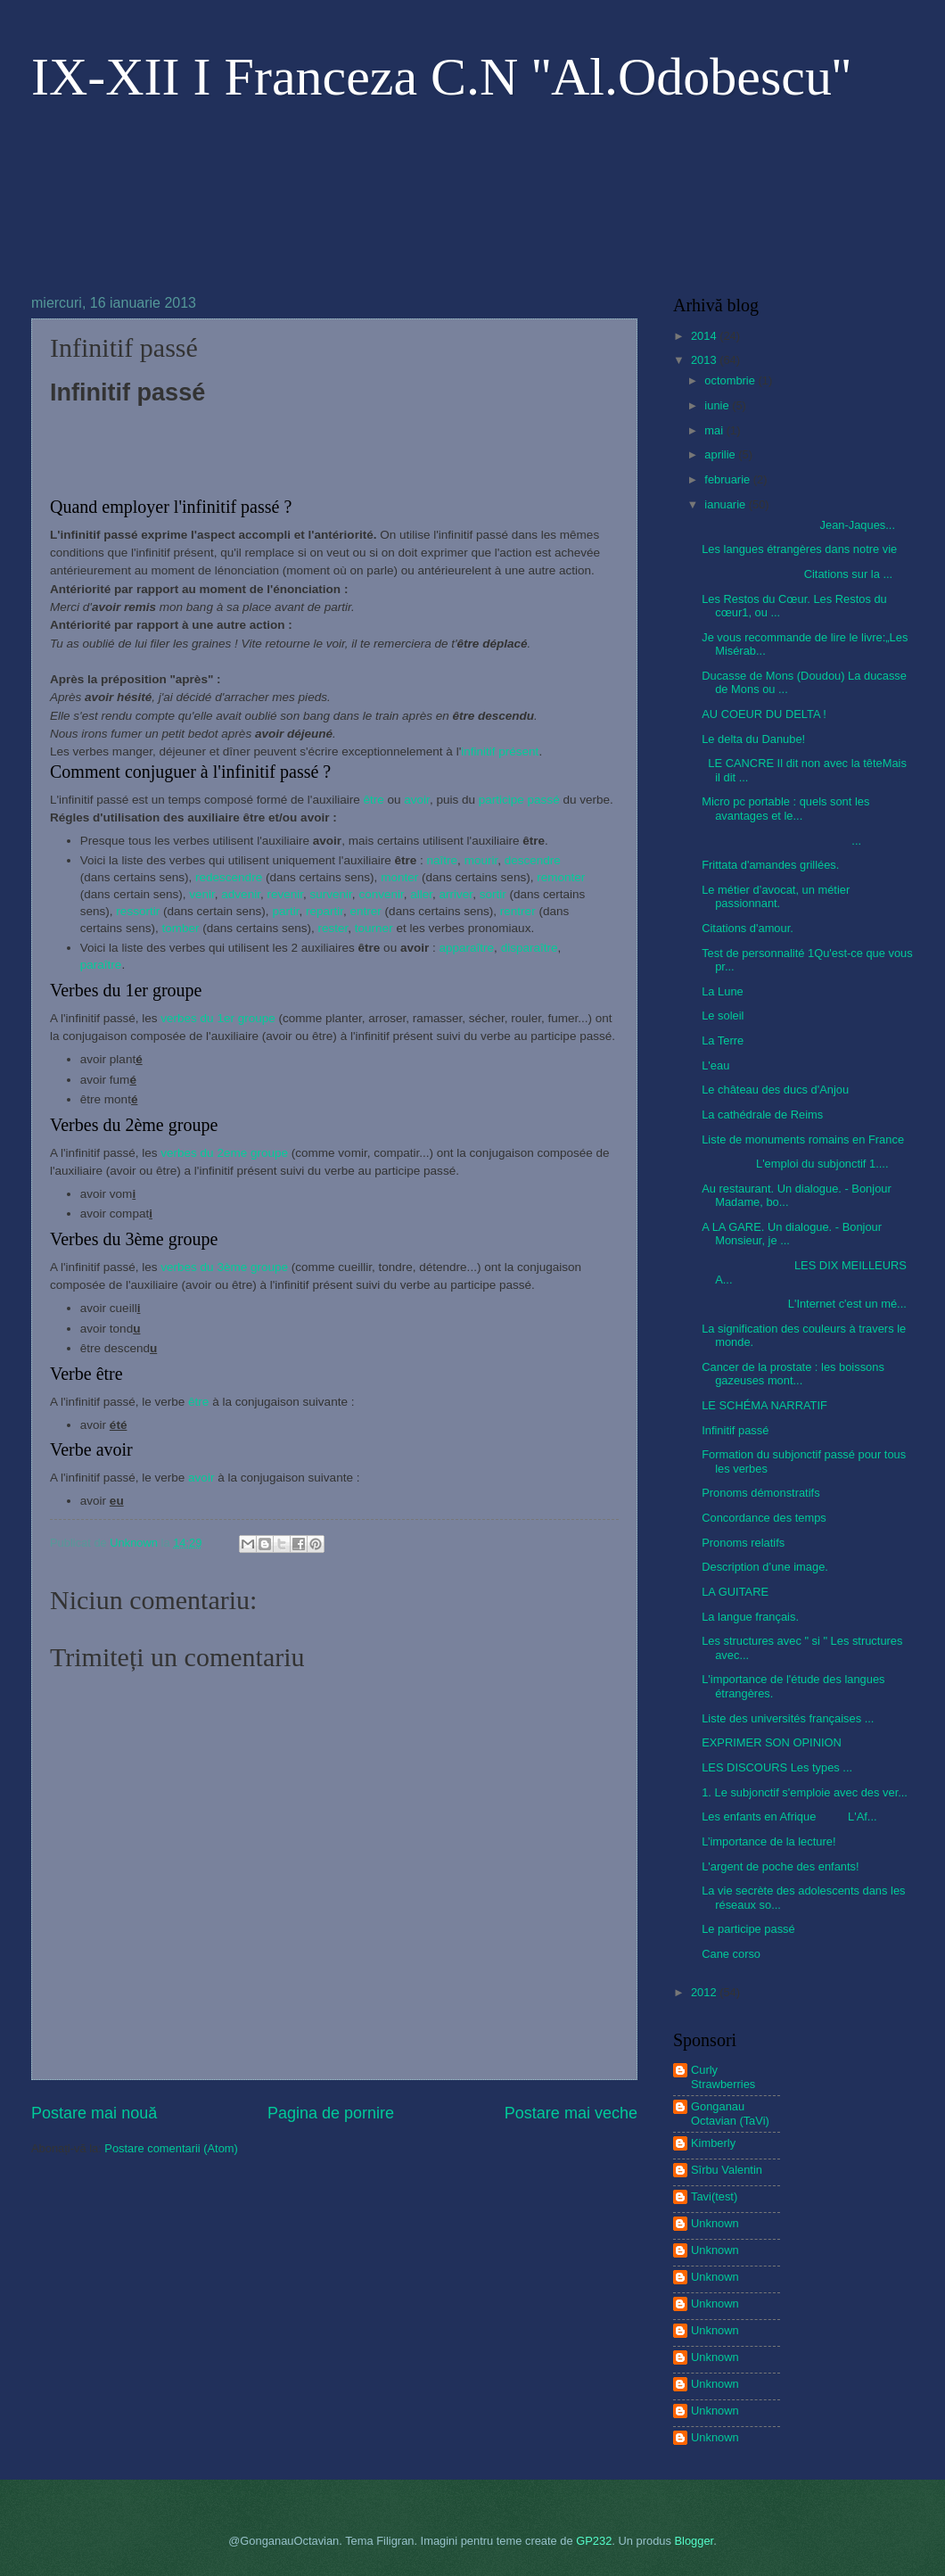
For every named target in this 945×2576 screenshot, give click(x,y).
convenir (380, 894)
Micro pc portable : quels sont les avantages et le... (785, 808)
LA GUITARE (735, 1591)
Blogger (693, 2540)
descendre (533, 860)
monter (399, 877)
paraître (101, 964)
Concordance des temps (764, 1517)
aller (421, 894)
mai (715, 430)
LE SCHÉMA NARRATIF (764, 1405)
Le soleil (723, 1015)
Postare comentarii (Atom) (171, 2148)
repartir (324, 911)
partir (285, 911)
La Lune (723, 991)
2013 (705, 360)
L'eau (715, 1065)
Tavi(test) (714, 2196)
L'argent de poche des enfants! (780, 1866)
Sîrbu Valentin (726, 2169)
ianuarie (726, 504)
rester (332, 928)
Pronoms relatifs (743, 1542)
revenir (285, 894)
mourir (481, 860)
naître (442, 860)
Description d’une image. (765, 1566)
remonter (561, 877)
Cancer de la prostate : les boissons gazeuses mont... (793, 1373)
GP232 (594, 2540)
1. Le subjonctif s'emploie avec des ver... (805, 1792)
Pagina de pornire (330, 2113)
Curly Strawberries (723, 2076)
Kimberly (713, 2143)
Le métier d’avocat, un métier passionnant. (776, 896)
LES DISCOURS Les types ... (777, 1767)
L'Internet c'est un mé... (804, 1303)
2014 (705, 336)
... (781, 840)
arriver (456, 894)
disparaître (529, 947)
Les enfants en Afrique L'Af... (789, 1816)
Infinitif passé (735, 1430)
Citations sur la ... (797, 574)
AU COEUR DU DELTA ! (764, 714)
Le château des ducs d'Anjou (775, 1089)
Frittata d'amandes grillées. (770, 864)
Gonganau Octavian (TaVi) (730, 2113)
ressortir (138, 911)
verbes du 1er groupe (217, 1018)
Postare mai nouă (94, 2113)
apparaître (466, 947)
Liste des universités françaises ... (788, 1718)
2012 (705, 1992)
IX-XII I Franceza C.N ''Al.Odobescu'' (441, 76)
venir (202, 894)
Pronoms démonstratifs (760, 1492)
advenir (240, 894)
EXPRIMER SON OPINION (772, 1742)
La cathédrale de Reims (762, 1114)
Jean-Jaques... (798, 525)
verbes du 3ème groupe (224, 1267)
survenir (331, 894)
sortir (493, 894)
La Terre (723, 1040)
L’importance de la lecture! (768, 1841)
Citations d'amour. (747, 928)
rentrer (518, 911)
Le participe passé (748, 1929)
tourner (374, 928)
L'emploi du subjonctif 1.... (795, 1163)
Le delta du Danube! (753, 739)
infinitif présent (499, 751)
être (373, 799)
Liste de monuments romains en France (803, 1139)
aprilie (721, 454)
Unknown (715, 2223)
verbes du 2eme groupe (224, 1153)
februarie (728, 479)
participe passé (519, 799)
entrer (366, 911)
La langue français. (750, 1616)
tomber (180, 928)
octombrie (731, 380)
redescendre (228, 877)
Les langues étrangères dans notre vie (799, 549)
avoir (417, 799)
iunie (718, 405)
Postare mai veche (571, 2113)
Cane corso (731, 1954)
